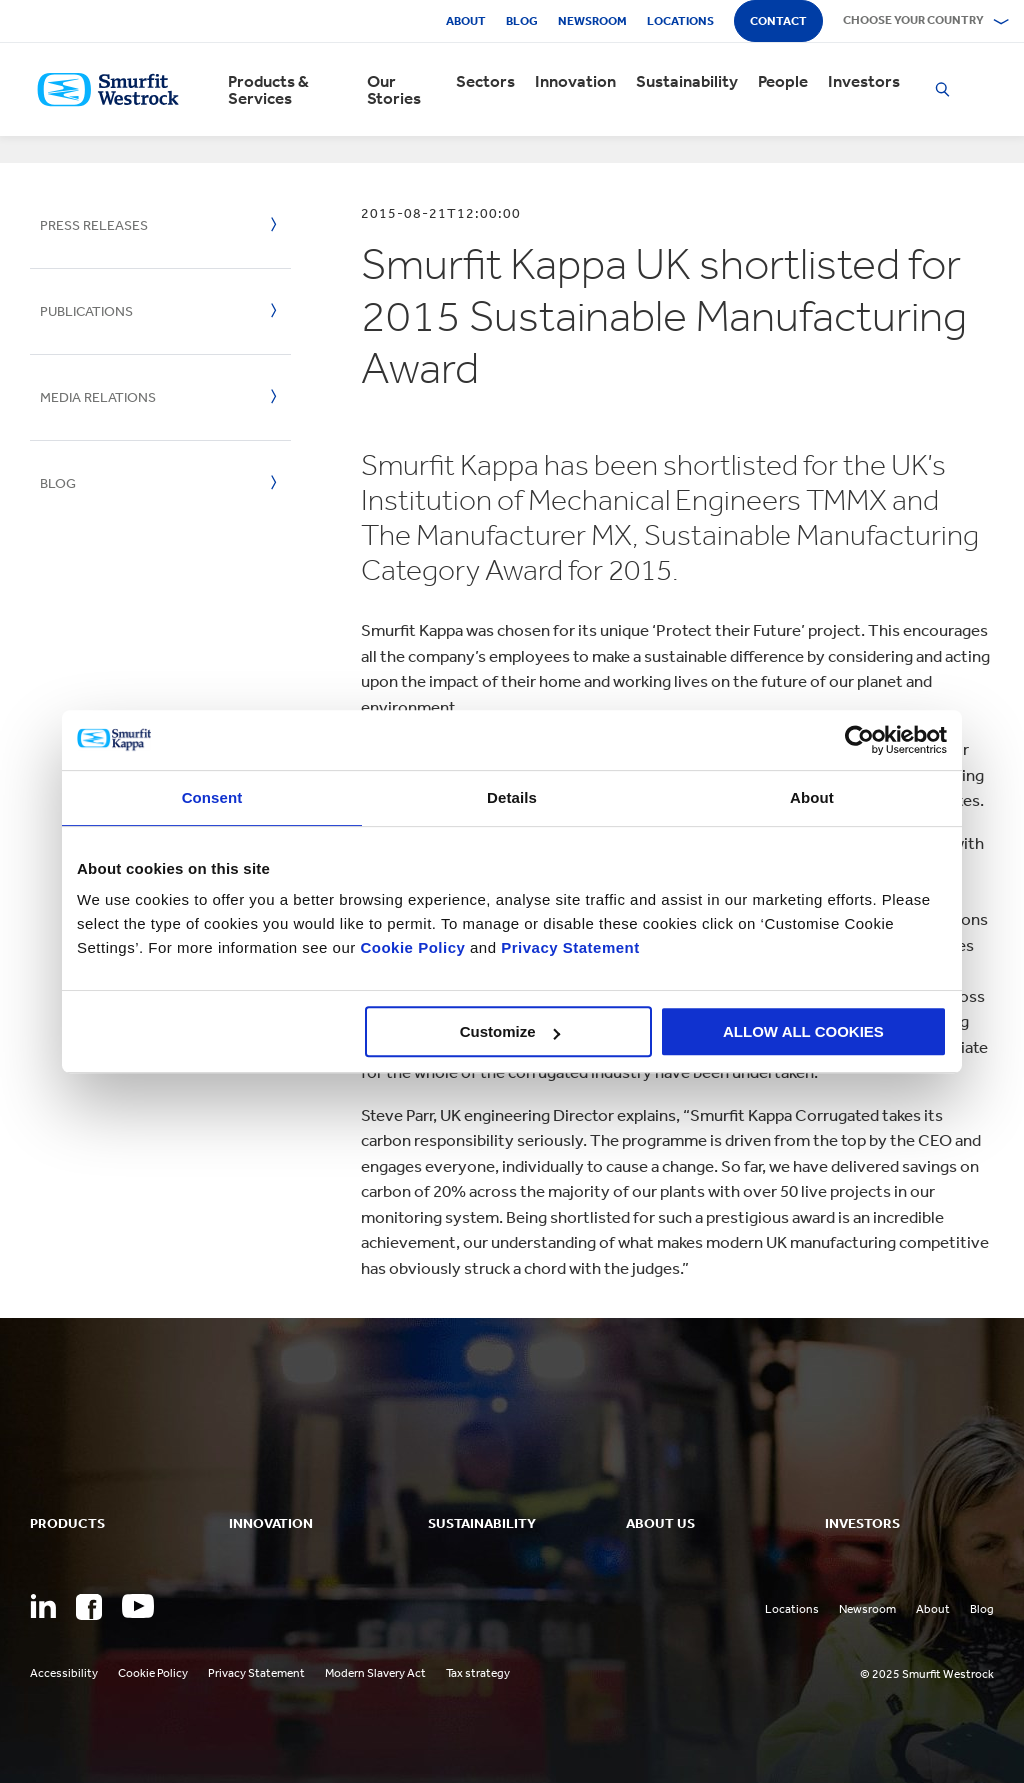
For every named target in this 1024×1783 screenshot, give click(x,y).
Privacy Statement (568, 947)
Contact (778, 21)
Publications (86, 311)
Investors (864, 81)
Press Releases (94, 225)
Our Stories (394, 90)
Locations (680, 21)
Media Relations (98, 397)
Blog (522, 21)
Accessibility (64, 1673)
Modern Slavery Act (375, 1673)
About (466, 21)
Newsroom (592, 21)
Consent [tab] (212, 797)
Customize (510, 1031)
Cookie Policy (412, 947)
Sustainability (687, 81)
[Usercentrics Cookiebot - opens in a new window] (859, 740)
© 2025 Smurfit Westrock (927, 1674)
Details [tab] (512, 797)
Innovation (575, 81)
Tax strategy (478, 1673)
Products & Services (268, 90)
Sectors (485, 81)
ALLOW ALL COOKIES (803, 1031)
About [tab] (812, 797)
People (783, 81)
